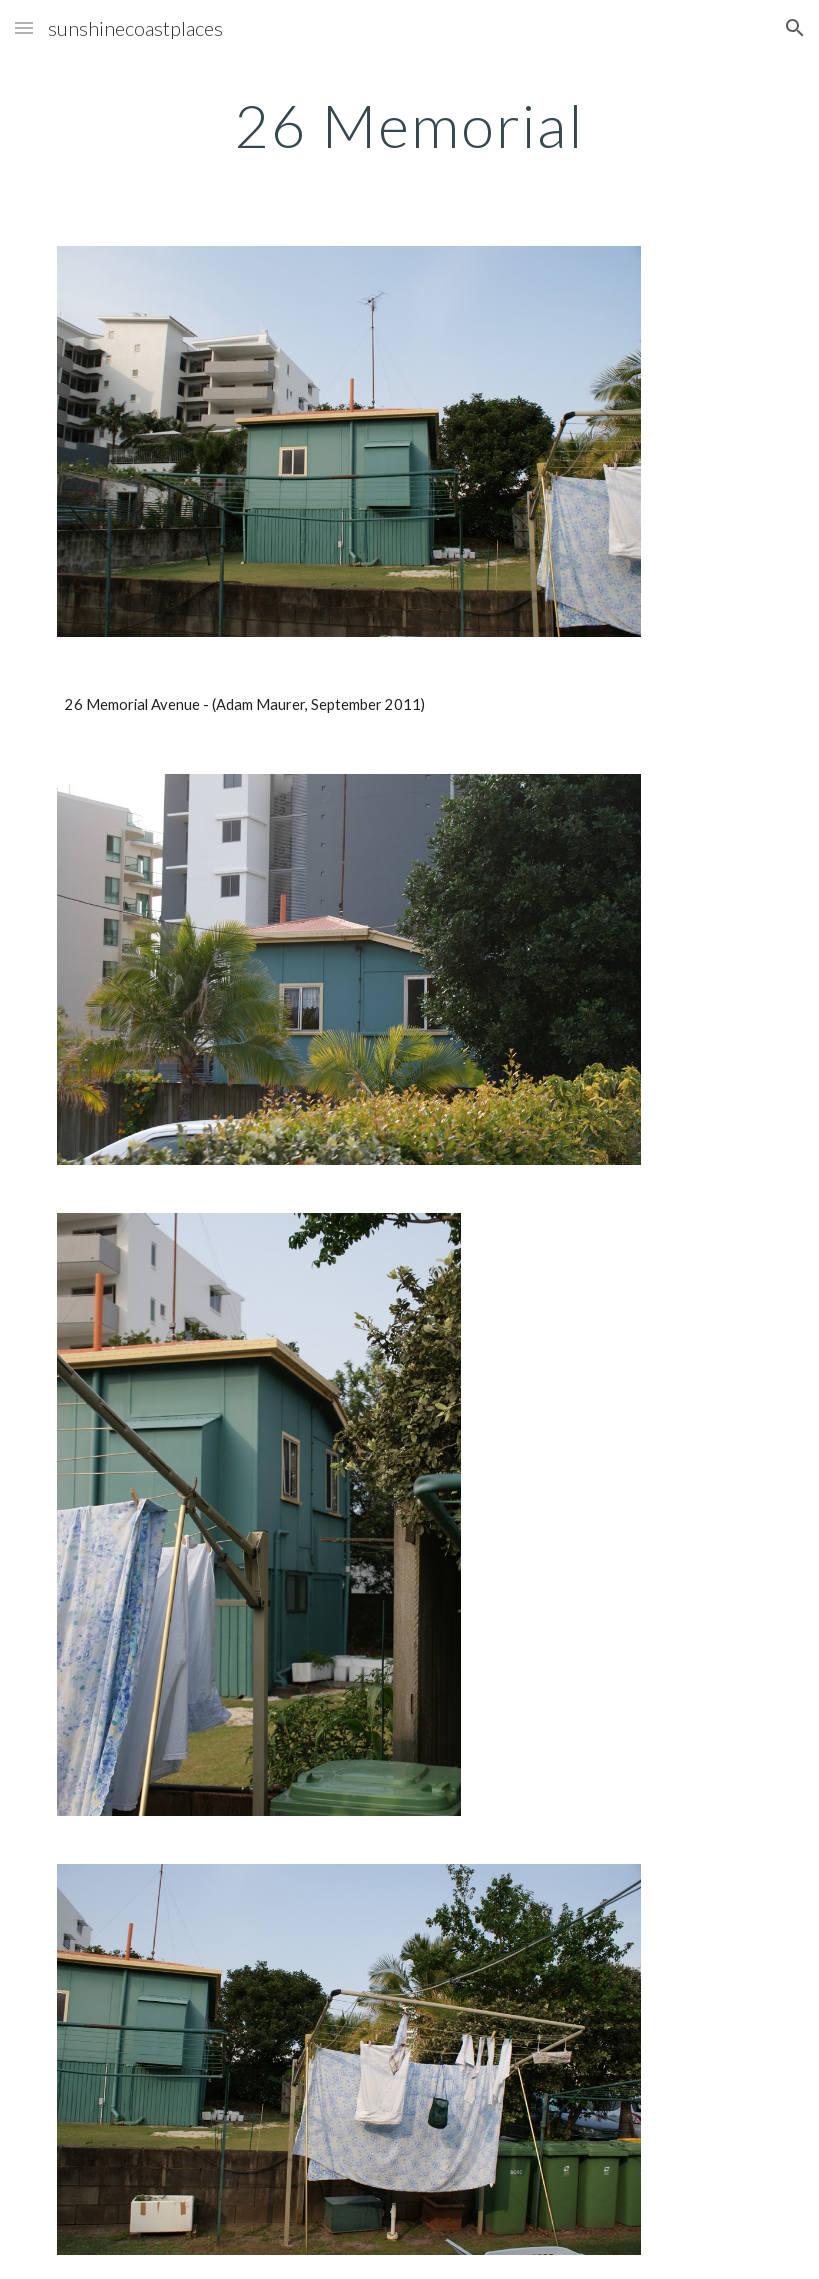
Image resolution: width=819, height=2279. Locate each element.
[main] (409, 125)
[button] (24, 27)
